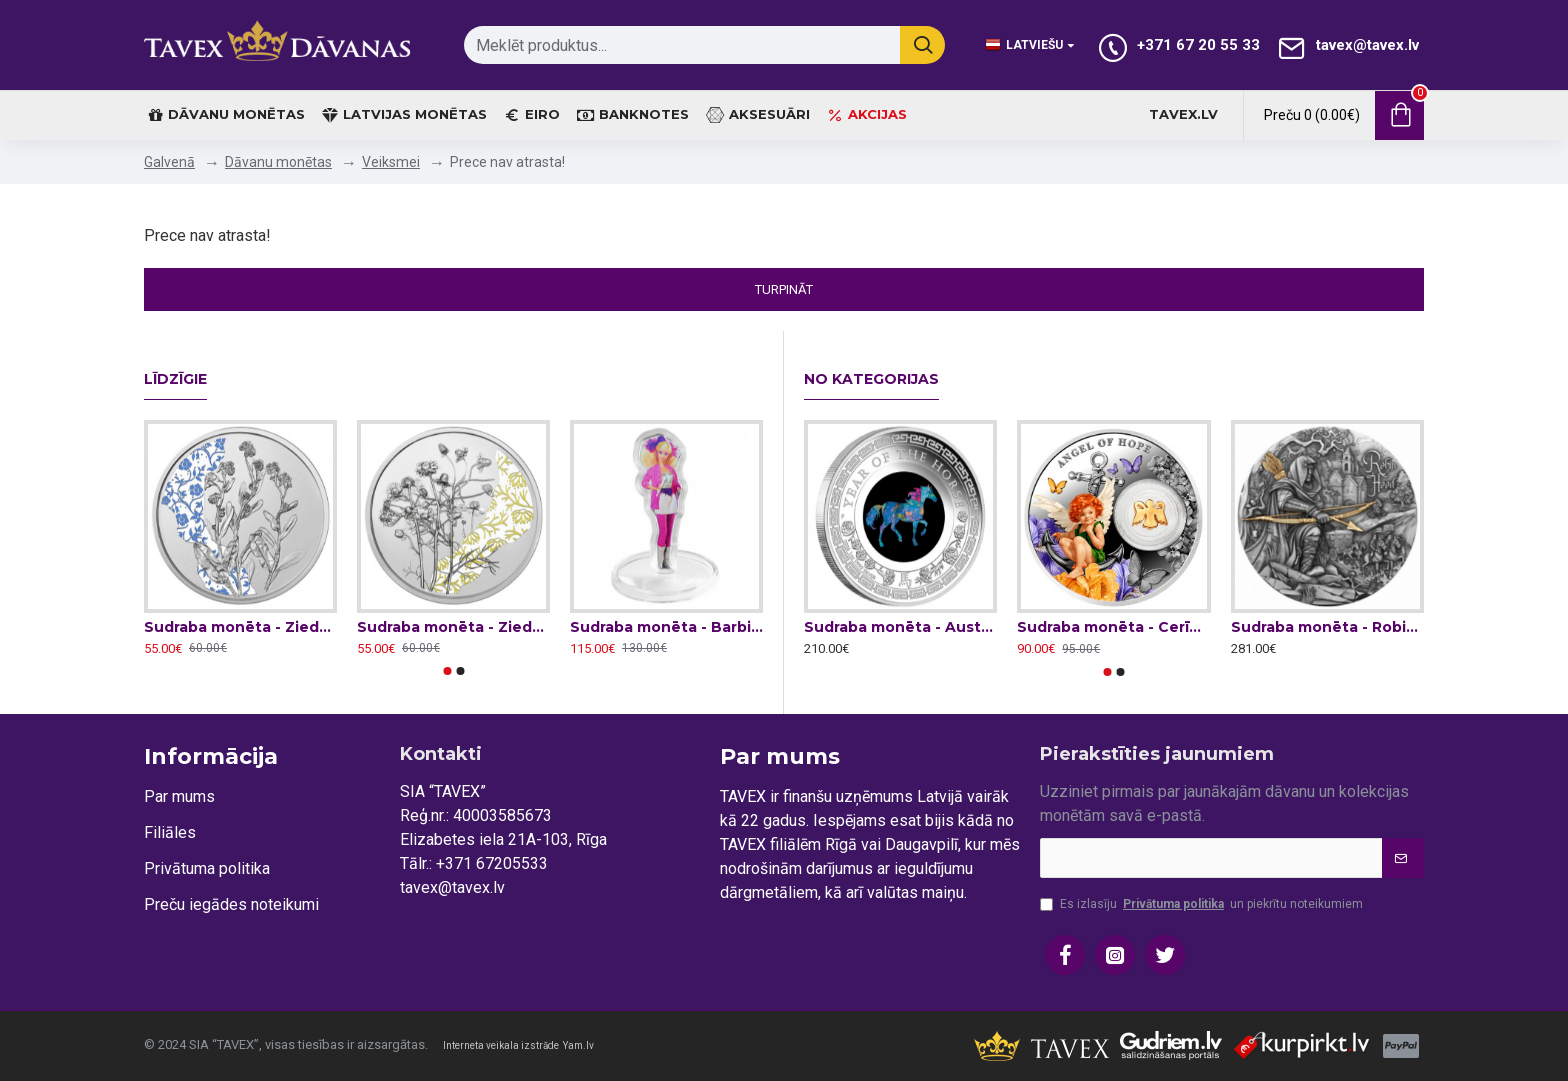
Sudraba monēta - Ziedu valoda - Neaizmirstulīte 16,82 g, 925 (240, 627)
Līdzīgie (175, 379)
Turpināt (784, 289)
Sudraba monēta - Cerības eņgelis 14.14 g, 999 (1113, 627)
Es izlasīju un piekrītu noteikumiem (1201, 904)
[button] (447, 671)
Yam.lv (578, 1045)
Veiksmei (391, 162)
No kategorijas (871, 379)
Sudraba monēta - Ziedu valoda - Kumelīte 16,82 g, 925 (453, 627)
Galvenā (169, 162)
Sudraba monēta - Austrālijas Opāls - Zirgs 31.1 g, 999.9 (900, 627)
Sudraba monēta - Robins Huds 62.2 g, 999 (1327, 627)
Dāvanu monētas (278, 162)
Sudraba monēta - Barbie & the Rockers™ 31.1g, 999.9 (666, 627)
